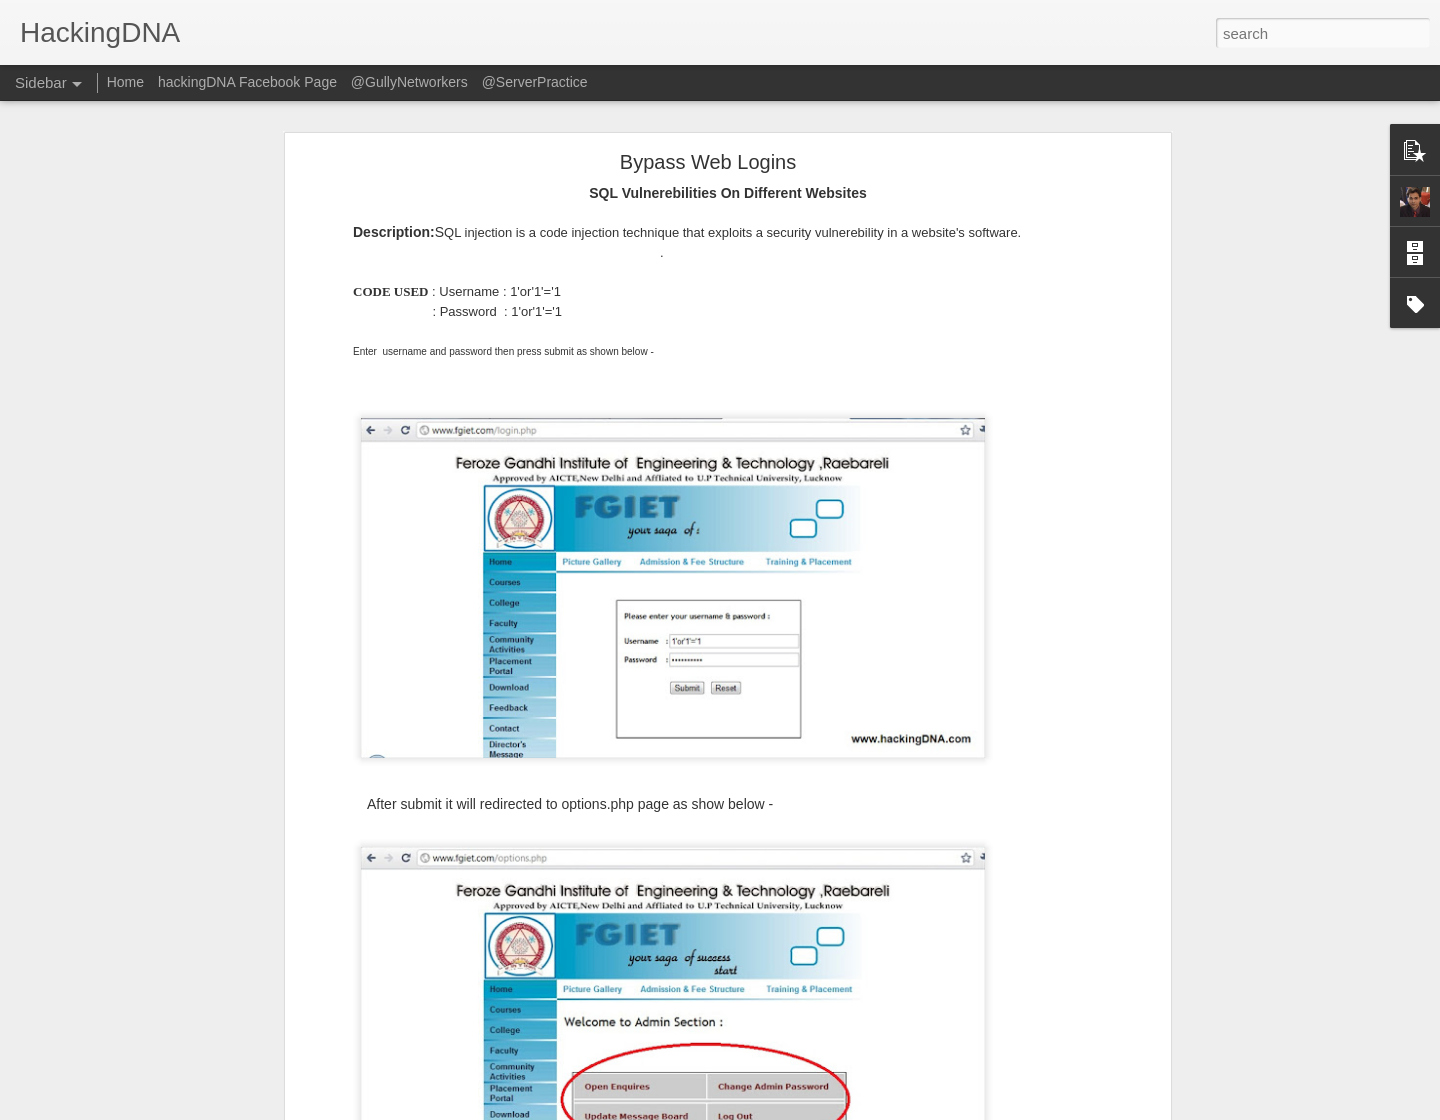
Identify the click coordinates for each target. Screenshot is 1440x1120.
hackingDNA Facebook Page (247, 82)
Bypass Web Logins (708, 159)
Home (125, 82)
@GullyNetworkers (409, 82)
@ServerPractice (535, 82)
